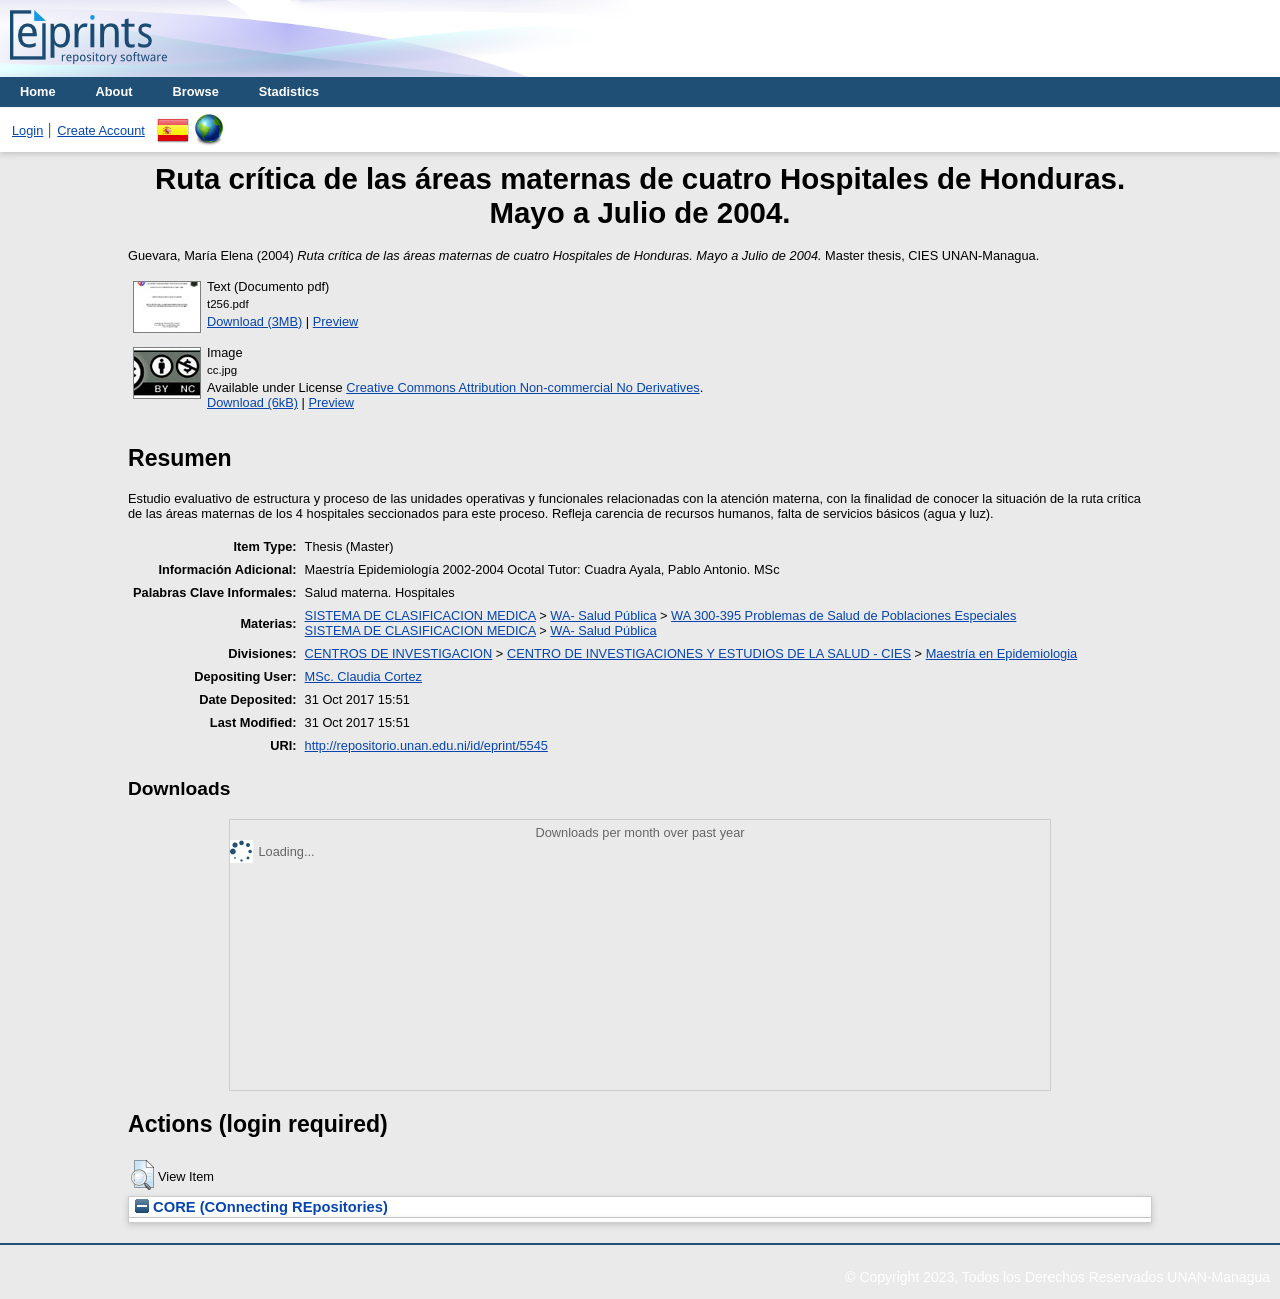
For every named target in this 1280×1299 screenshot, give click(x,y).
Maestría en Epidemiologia (1002, 653)
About (114, 91)
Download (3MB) (254, 321)
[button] (142, 1175)
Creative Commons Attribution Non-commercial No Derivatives (522, 387)
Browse (196, 91)
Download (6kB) (252, 402)
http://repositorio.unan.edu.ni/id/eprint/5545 (426, 745)
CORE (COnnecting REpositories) (261, 1207)
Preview (336, 321)
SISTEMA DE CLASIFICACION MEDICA (420, 615)
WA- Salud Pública (603, 615)
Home (38, 91)
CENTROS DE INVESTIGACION (399, 653)
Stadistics (289, 91)
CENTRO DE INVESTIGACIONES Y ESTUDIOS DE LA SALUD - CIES (709, 653)
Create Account (101, 130)
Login (27, 130)
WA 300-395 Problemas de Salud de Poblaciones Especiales (843, 615)
